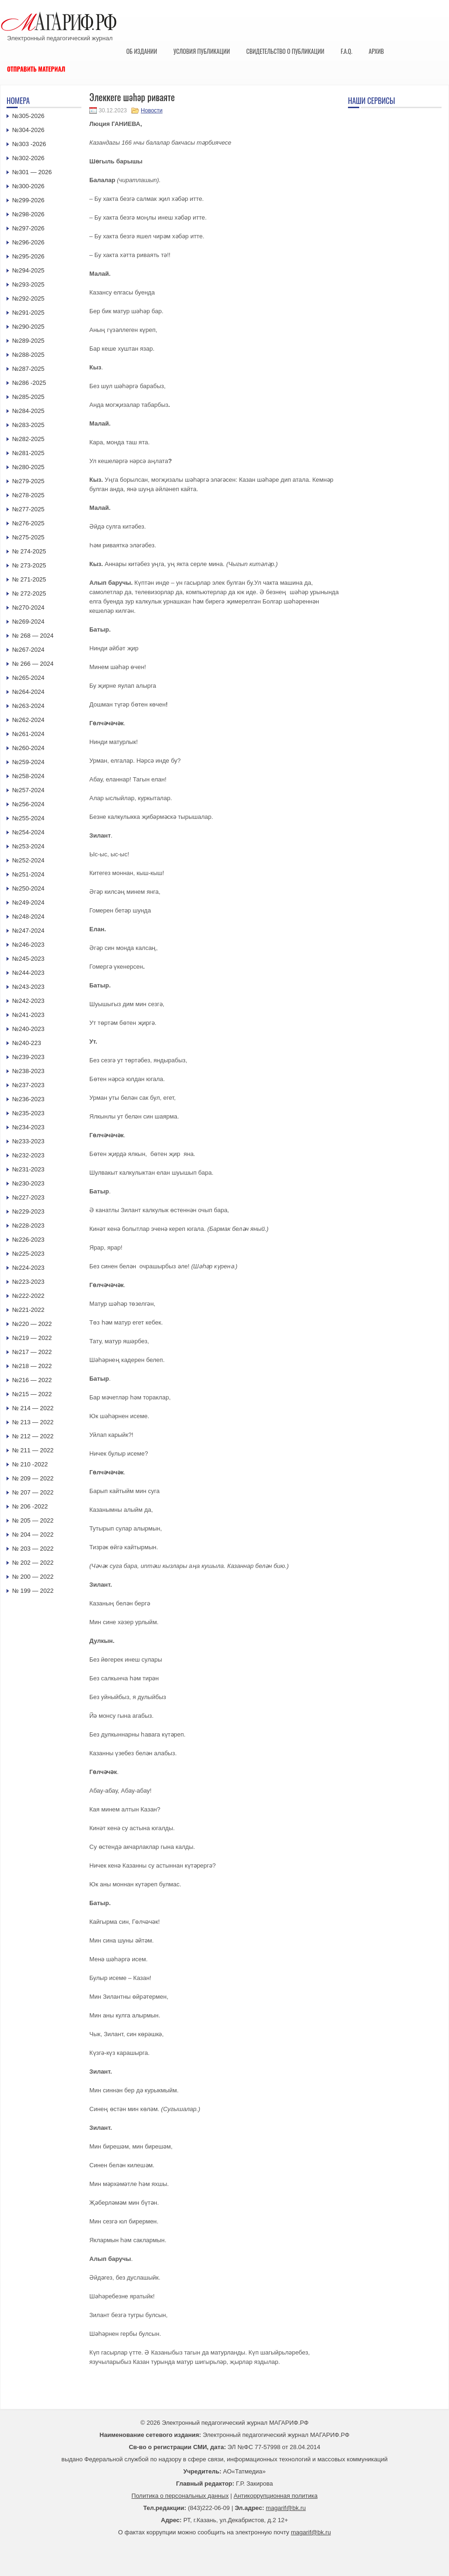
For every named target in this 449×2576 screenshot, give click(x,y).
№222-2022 (28, 1295)
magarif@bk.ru (285, 2507)
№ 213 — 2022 (32, 1422)
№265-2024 (28, 677)
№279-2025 (28, 481)
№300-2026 (28, 186)
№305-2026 (28, 115)
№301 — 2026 (32, 172)
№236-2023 (28, 1099)
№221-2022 (28, 1309)
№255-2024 (28, 818)
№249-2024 (28, 902)
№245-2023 (28, 958)
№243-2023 (28, 986)
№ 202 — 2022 (32, 1562)
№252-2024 (28, 860)
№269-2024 (28, 621)
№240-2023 (28, 1028)
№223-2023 (28, 1281)
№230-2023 (28, 1183)
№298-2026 (28, 214)
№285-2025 (28, 396)
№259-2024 (28, 761)
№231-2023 (28, 1169)
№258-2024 (28, 776)
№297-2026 (28, 228)
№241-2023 (28, 1014)
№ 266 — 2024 (32, 663)
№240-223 (26, 1042)
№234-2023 (28, 1127)
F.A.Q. (346, 51)
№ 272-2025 (29, 593)
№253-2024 (28, 846)
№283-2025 (28, 424)
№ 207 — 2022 (32, 1492)
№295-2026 (28, 256)
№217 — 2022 (32, 1351)
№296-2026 (28, 242)
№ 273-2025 (29, 565)
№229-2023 (28, 1211)
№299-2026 (28, 200)
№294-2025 (28, 270)
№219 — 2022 (32, 1337)
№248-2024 (28, 916)
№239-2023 (28, 1056)
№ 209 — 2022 (32, 1478)
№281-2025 (28, 452)
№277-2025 (28, 509)
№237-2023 (28, 1085)
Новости (151, 110)
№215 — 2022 (32, 1394)
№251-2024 (28, 874)
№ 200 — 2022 (32, 1576)
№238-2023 (28, 1071)
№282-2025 (28, 438)
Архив (376, 51)
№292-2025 (28, 298)
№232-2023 (28, 1155)
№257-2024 (28, 790)
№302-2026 (28, 158)
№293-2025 (28, 284)
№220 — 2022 (32, 1323)
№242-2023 (28, 1000)
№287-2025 (28, 368)
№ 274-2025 (29, 551)
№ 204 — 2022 (32, 1534)
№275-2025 (28, 537)
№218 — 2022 (32, 1365)
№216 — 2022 (32, 1380)
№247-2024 (28, 930)
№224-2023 (28, 1267)
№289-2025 (28, 340)
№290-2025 (28, 326)
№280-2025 (28, 467)
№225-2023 (28, 1253)
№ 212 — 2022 (32, 1436)
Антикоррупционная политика (276, 2495)
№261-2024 (28, 733)
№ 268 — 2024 (32, 635)
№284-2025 (28, 410)
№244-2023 (28, 972)
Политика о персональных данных (180, 2495)
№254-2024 (28, 832)
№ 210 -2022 (30, 1464)
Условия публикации (202, 51)
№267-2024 (28, 649)
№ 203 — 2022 (32, 1548)
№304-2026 (28, 129)
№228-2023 (28, 1225)
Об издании (141, 51)
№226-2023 (28, 1239)
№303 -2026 (29, 143)
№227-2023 (28, 1197)
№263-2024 (28, 705)
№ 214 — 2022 (32, 1408)
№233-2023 (28, 1141)
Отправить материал (36, 69)
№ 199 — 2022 (32, 1590)
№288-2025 (28, 354)
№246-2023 (28, 944)
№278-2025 (28, 495)
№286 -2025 (29, 382)
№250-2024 (28, 888)
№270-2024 (28, 607)
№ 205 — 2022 (32, 1520)
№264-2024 (28, 691)
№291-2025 (28, 312)
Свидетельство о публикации (285, 51)
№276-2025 (28, 523)
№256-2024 (28, 804)
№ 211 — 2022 (32, 1450)
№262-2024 (28, 719)
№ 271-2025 (29, 579)
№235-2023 (28, 1113)
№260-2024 (28, 747)
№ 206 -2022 (30, 1506)
